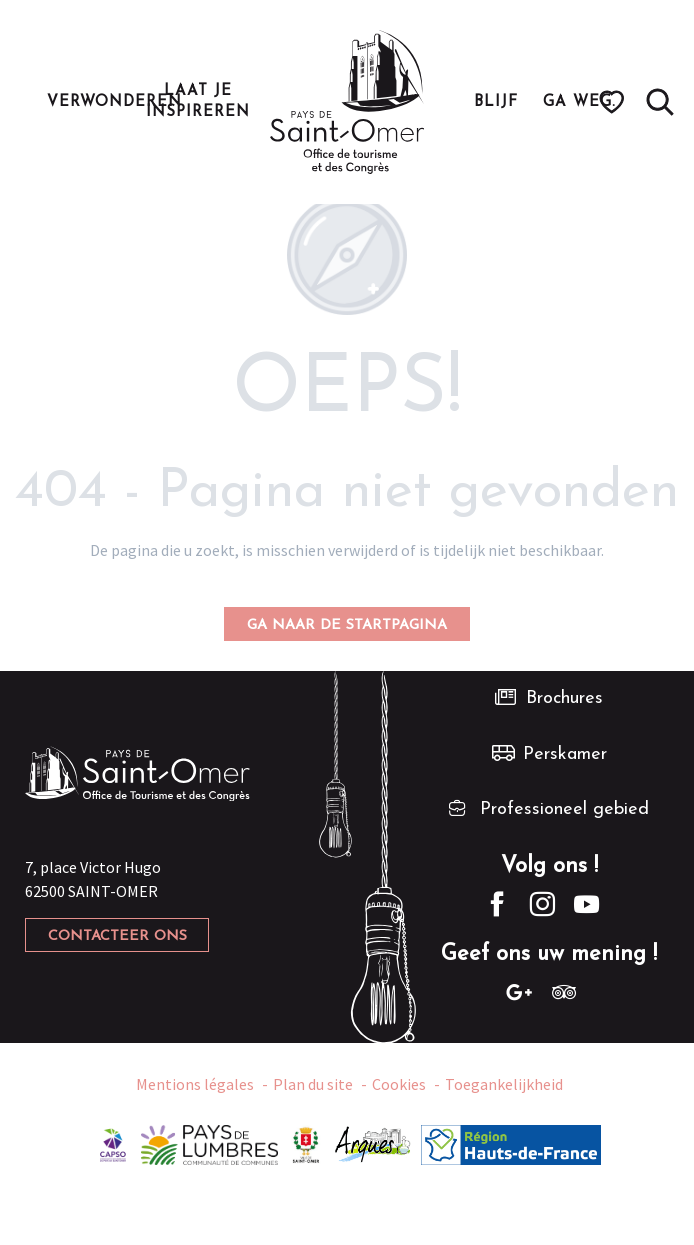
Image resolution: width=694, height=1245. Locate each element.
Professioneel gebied (564, 809)
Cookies (399, 1084)
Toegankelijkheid (504, 1084)
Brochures (564, 698)
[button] (660, 102)
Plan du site (313, 1084)
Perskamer (565, 754)
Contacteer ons (117, 936)
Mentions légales (195, 1084)
